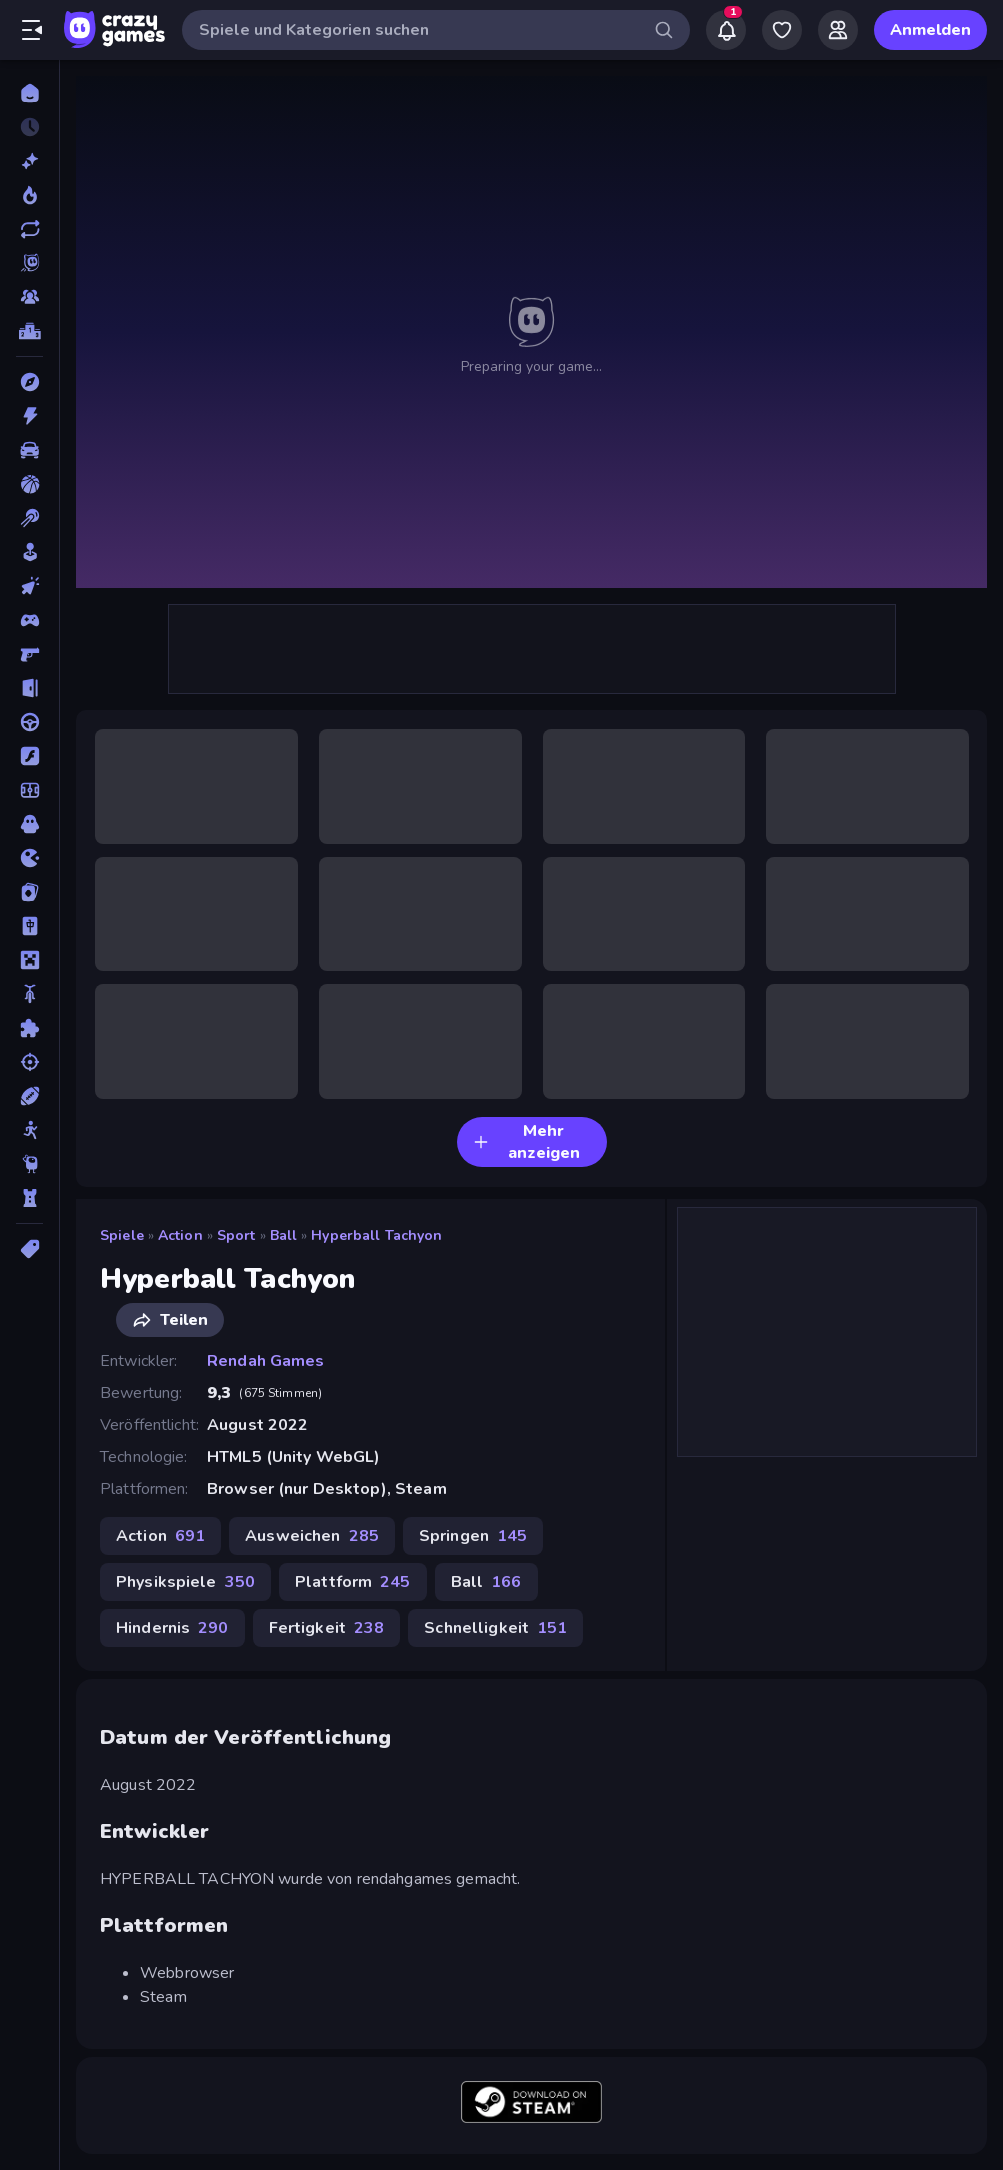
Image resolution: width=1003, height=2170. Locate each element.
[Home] (29, 93)
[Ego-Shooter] (29, 654)
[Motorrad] (29, 994)
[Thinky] (29, 1164)
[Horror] (29, 824)
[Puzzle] (29, 1028)
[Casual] (29, 552)
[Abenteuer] (29, 382)
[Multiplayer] (29, 297)
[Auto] (29, 450)
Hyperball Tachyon (376, 1235)
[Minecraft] (29, 960)
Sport (236, 1235)
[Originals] (29, 263)
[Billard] (29, 518)
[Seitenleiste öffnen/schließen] (32, 30)
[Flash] (29, 756)
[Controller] (29, 620)
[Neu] (29, 161)
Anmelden (930, 30)
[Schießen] (29, 1062)
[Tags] (29, 1249)
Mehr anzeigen (526, 1142)
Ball (284, 1235)
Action (180, 1235)
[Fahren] (29, 722)
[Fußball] (29, 790)
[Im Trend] (29, 195)
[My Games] (782, 30)
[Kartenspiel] (29, 892)
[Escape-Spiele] (29, 688)
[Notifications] (726, 30)
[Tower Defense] (29, 1198)
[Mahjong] (29, 926)
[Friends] (838, 30)
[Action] (29, 416)
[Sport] (29, 1096)
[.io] (29, 858)
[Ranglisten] (29, 331)
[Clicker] (29, 586)
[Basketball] (29, 484)
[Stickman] (29, 1130)
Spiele (122, 1235)
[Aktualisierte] (29, 229)
